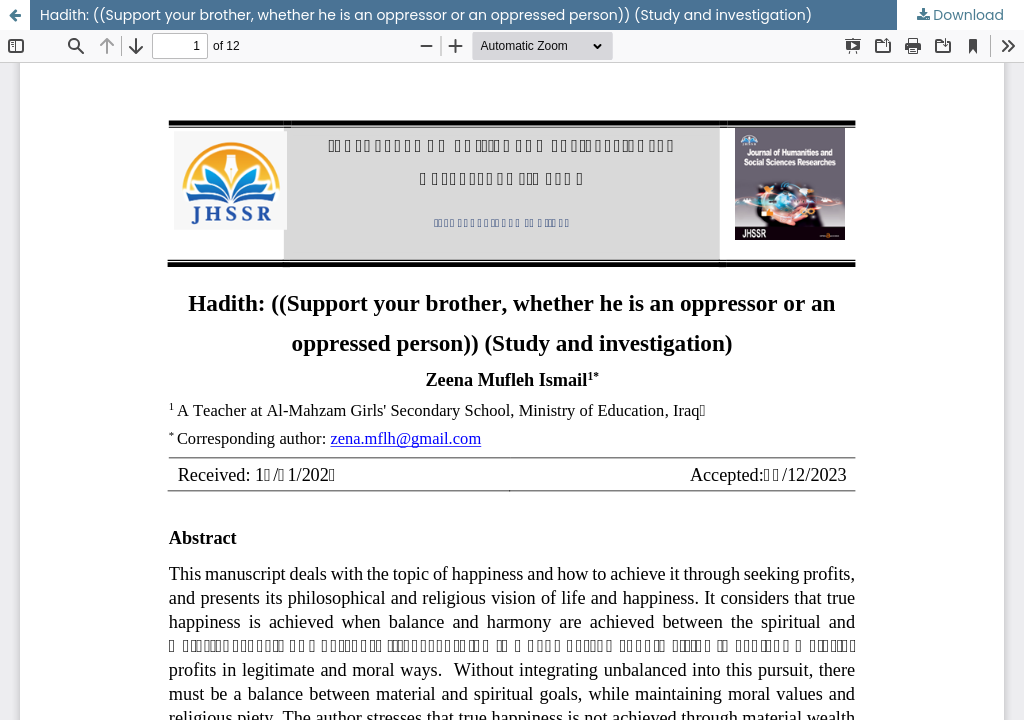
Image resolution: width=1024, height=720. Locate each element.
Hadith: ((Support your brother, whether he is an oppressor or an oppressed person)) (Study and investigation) (426, 15)
